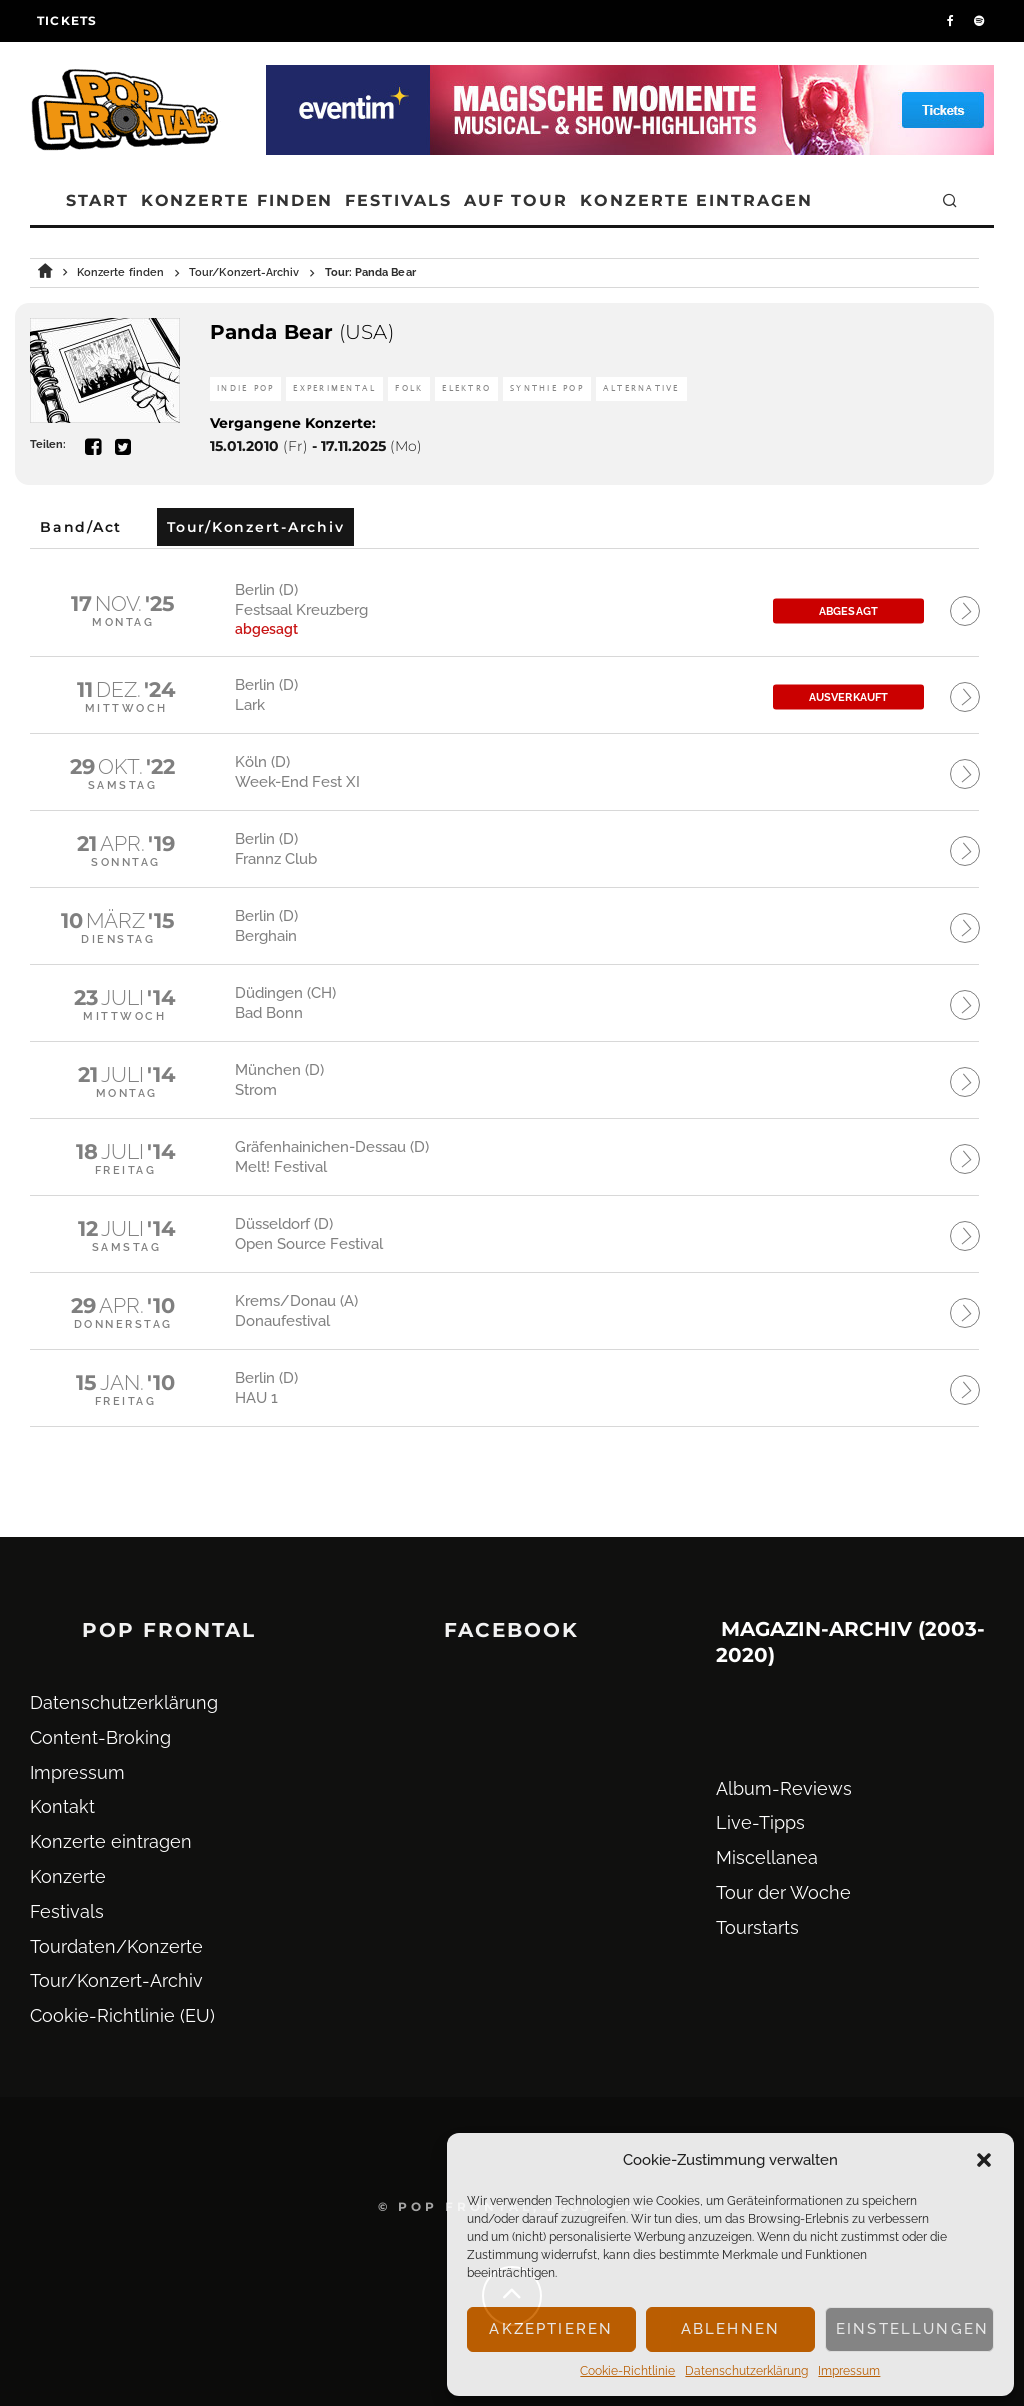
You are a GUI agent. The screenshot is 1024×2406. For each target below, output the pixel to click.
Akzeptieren (551, 2329)
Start (97, 200)
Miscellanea (767, 1857)
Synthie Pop (547, 388)
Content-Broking (100, 1737)
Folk (409, 388)
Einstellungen (912, 2329)
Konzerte (68, 1876)
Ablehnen (730, 2329)
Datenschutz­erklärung (746, 2371)
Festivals (398, 200)
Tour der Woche (783, 1892)
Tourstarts (757, 1927)
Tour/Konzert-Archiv (116, 1980)
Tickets (67, 20)
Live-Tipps (760, 1822)
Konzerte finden (237, 200)
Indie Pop (245, 388)
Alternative (641, 388)
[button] (984, 2160)
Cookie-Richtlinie (627, 2371)
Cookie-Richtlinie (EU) (122, 2015)
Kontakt (62, 1806)
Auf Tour (516, 200)
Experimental (334, 388)
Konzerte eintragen (696, 200)
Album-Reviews (784, 1788)
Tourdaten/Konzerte (116, 1946)
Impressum (849, 2371)
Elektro (466, 388)
